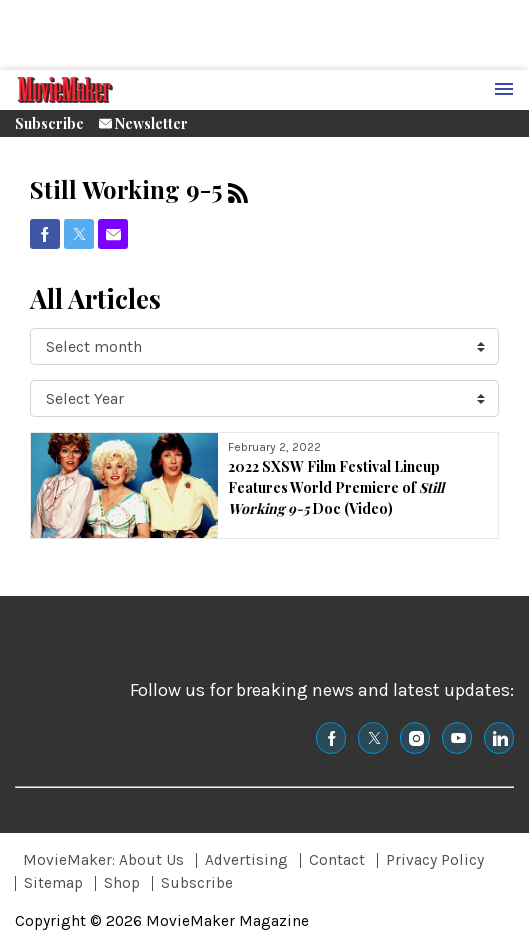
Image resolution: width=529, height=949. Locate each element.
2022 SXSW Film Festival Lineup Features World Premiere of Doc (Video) (336, 487)
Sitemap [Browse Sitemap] (53, 883)
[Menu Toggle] (504, 90)
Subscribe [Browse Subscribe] (197, 883)
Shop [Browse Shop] (122, 883)
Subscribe (49, 123)
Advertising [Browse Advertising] (246, 860)
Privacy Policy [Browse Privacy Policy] (435, 860)
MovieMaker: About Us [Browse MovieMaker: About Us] (103, 860)
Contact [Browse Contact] (337, 860)
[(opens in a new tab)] (45, 234)
